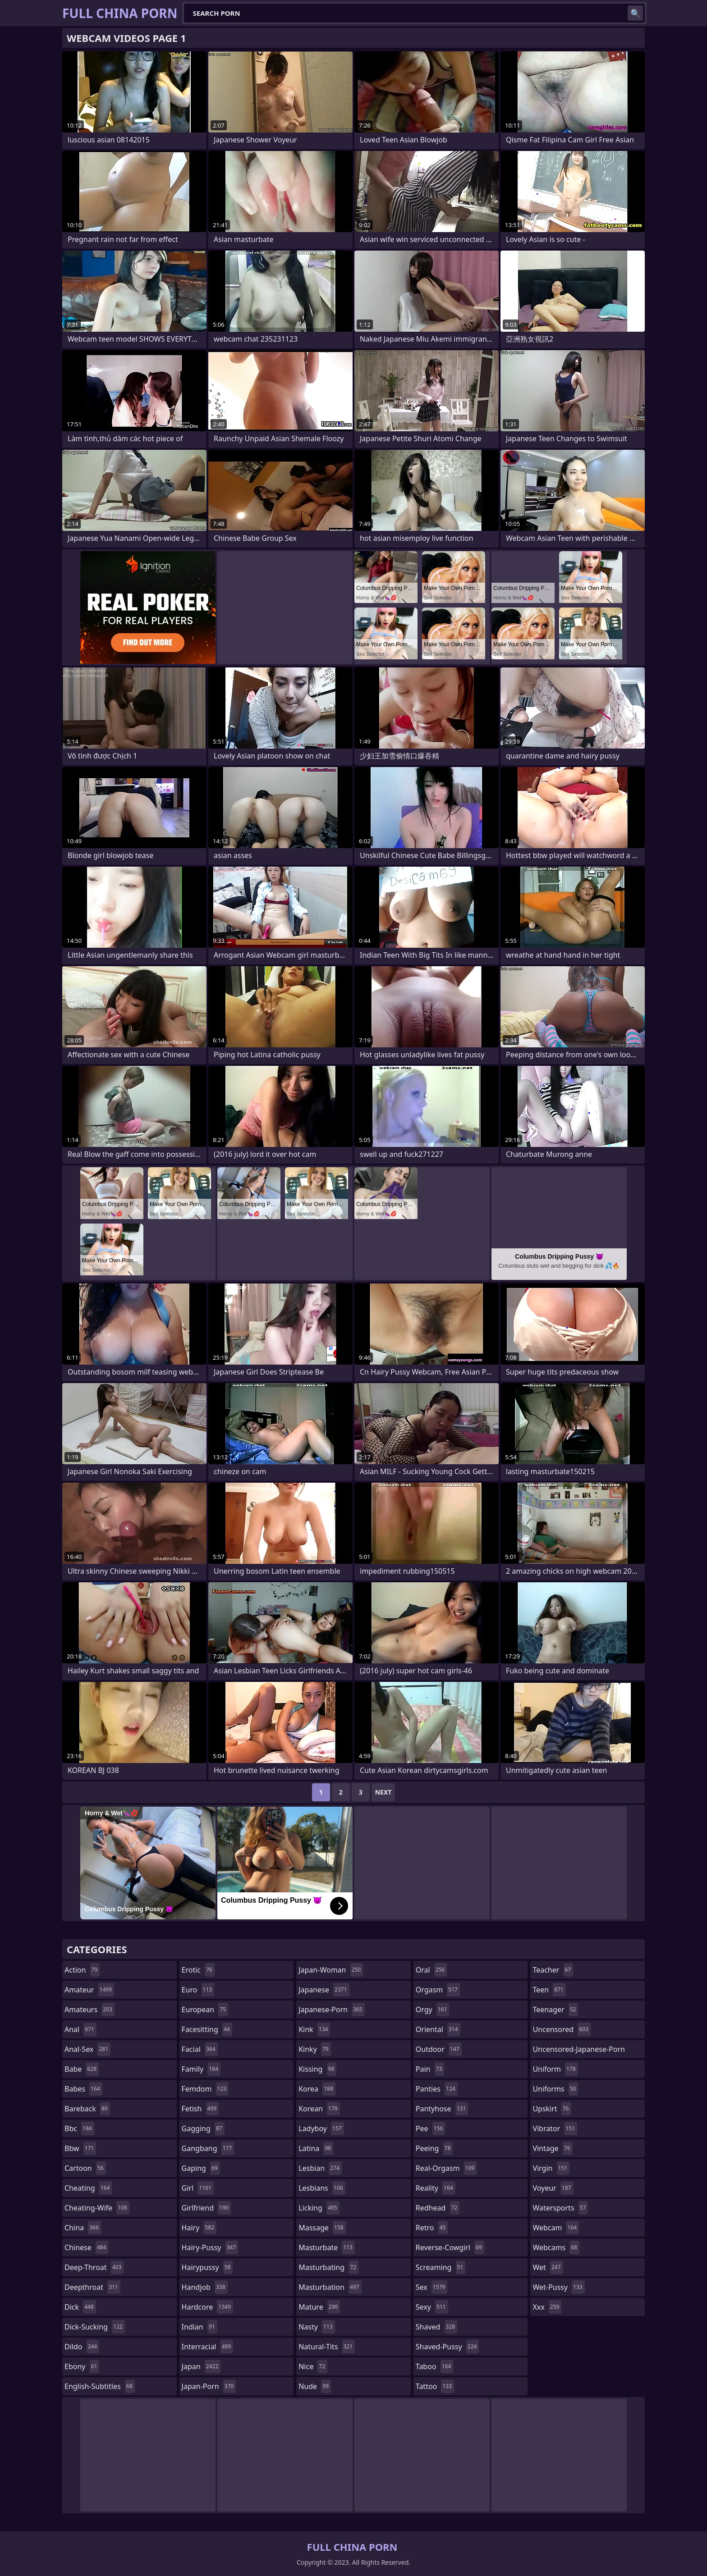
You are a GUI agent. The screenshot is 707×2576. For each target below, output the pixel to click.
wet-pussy (558, 2287)
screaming (440, 2267)
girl (198, 2188)
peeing (434, 2148)
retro (432, 2227)
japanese (323, 1989)
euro (198, 1989)
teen (549, 1989)
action (82, 1970)
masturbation (329, 2287)
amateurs (89, 2009)
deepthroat (92, 2287)
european (205, 2009)
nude (314, 2386)
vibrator (555, 2128)
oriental (438, 2029)
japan (201, 2366)
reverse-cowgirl (450, 2247)
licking (318, 2208)
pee (430, 2128)
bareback (87, 2108)
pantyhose (442, 2108)
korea (316, 2089)
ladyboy (321, 2128)
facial (200, 2049)
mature (319, 2307)
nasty (316, 2327)
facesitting (207, 2029)
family (201, 2069)
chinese (86, 2247)
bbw (80, 2148)
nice (312, 2366)
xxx (547, 2307)
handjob (205, 2287)
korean (319, 2108)
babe (81, 2069)
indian (199, 2327)
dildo (81, 2346)
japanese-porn (331, 2009)
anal (80, 2029)
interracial (208, 2346)
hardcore (207, 2307)
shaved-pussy (447, 2346)
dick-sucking (94, 2327)
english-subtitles (99, 2386)
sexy (432, 2307)
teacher (553, 1970)
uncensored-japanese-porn (579, 2051)
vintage (552, 2148)
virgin (551, 2168)
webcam (556, 2227)
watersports (560, 2208)
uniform (555, 2069)
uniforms (555, 2089)
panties (437, 2089)
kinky (314, 2049)
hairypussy (207, 2267)
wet (548, 2267)
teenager (555, 2009)
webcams (556, 2247)
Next (383, 1792)
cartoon (85, 2168)
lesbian (320, 2168)
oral (431, 1970)
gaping (201, 2168)
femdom (205, 2089)
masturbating (328, 2267)
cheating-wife (96, 2208)
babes (83, 2089)
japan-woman (330, 1970)
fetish (200, 2108)
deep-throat (94, 2267)
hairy (199, 2227)
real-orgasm (446, 2168)
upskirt (552, 2108)
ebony (81, 2366)
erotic (198, 1970)
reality (435, 2188)
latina (315, 2148)
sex (432, 2287)
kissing (317, 2069)
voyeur (553, 2188)
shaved (436, 2327)
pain (430, 2069)
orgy (433, 2009)
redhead (437, 2208)
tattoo (435, 2386)
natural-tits (326, 2346)
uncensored (561, 2029)
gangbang (208, 2148)
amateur (89, 1989)
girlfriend (206, 2208)
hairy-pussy (210, 2247)
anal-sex (87, 2049)
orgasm (438, 1989)
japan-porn (209, 2386)
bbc (79, 2128)
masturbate (326, 2247)
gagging (203, 2128)
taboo (435, 2366)
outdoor (439, 2049)
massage (321, 2227)
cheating (88, 2188)
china (82, 2227)
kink (314, 2029)
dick (80, 2307)
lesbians (321, 2188)
